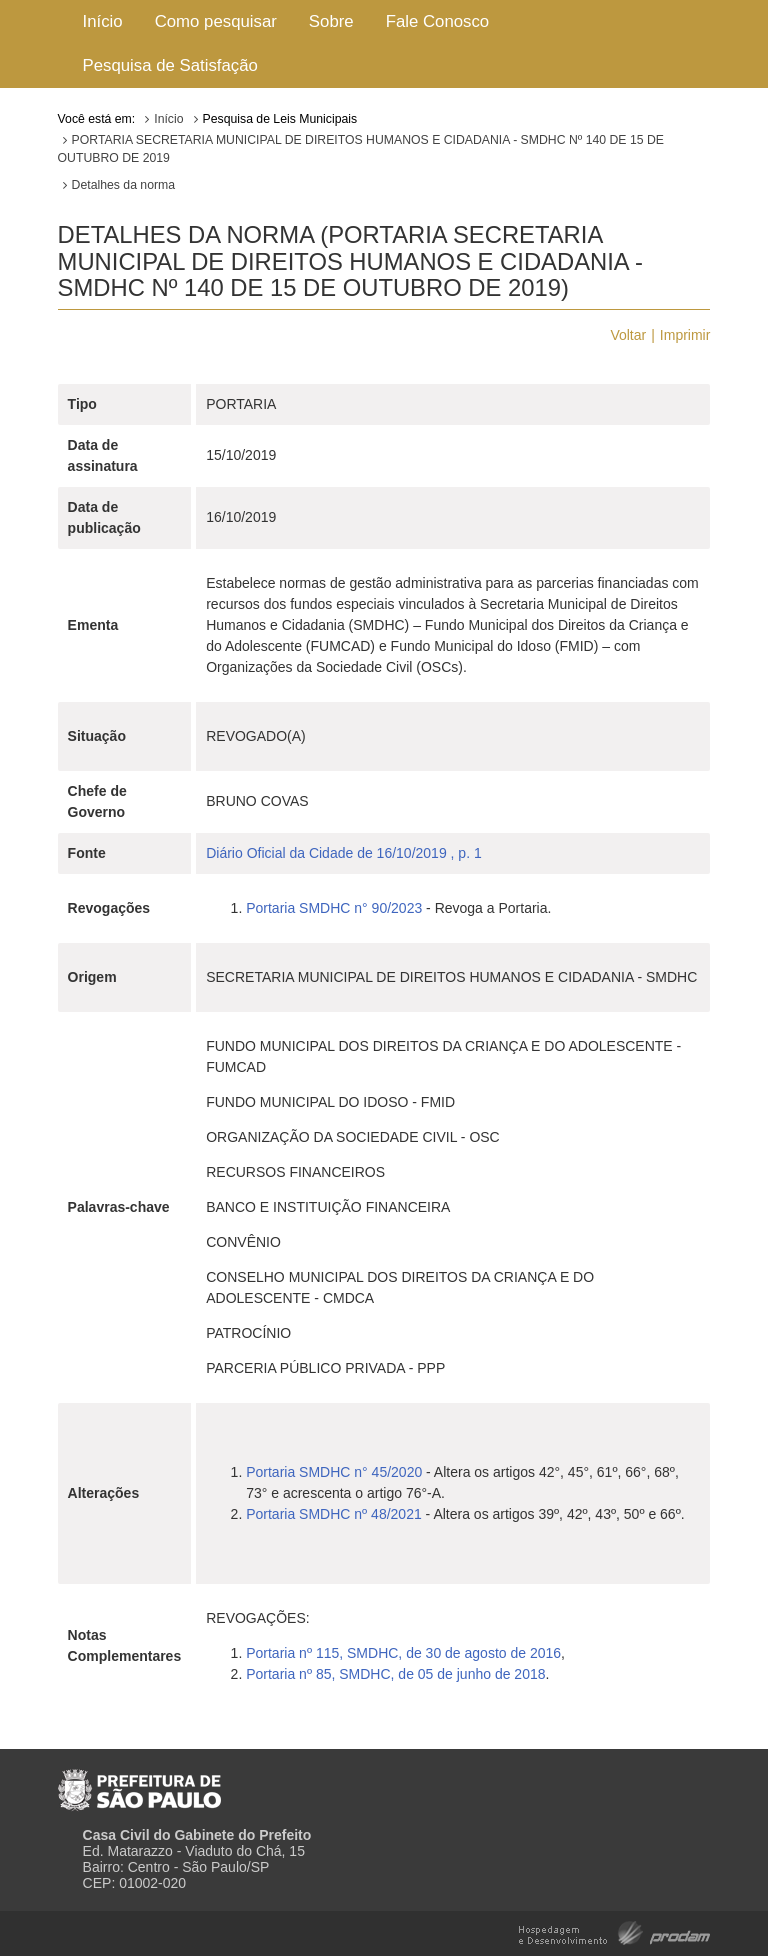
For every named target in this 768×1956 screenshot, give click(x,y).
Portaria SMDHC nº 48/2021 (334, 1514)
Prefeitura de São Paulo (139, 1782)
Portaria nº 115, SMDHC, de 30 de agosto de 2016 (403, 1653)
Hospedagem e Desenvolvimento (614, 1931)
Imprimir (685, 335)
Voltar (628, 335)
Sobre (331, 21)
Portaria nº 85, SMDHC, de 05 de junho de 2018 (395, 1674)
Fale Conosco (438, 21)
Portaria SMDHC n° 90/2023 (334, 908)
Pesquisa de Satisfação (170, 65)
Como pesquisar (216, 21)
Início (103, 21)
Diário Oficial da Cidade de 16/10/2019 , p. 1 (344, 853)
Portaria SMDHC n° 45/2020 (334, 1472)
